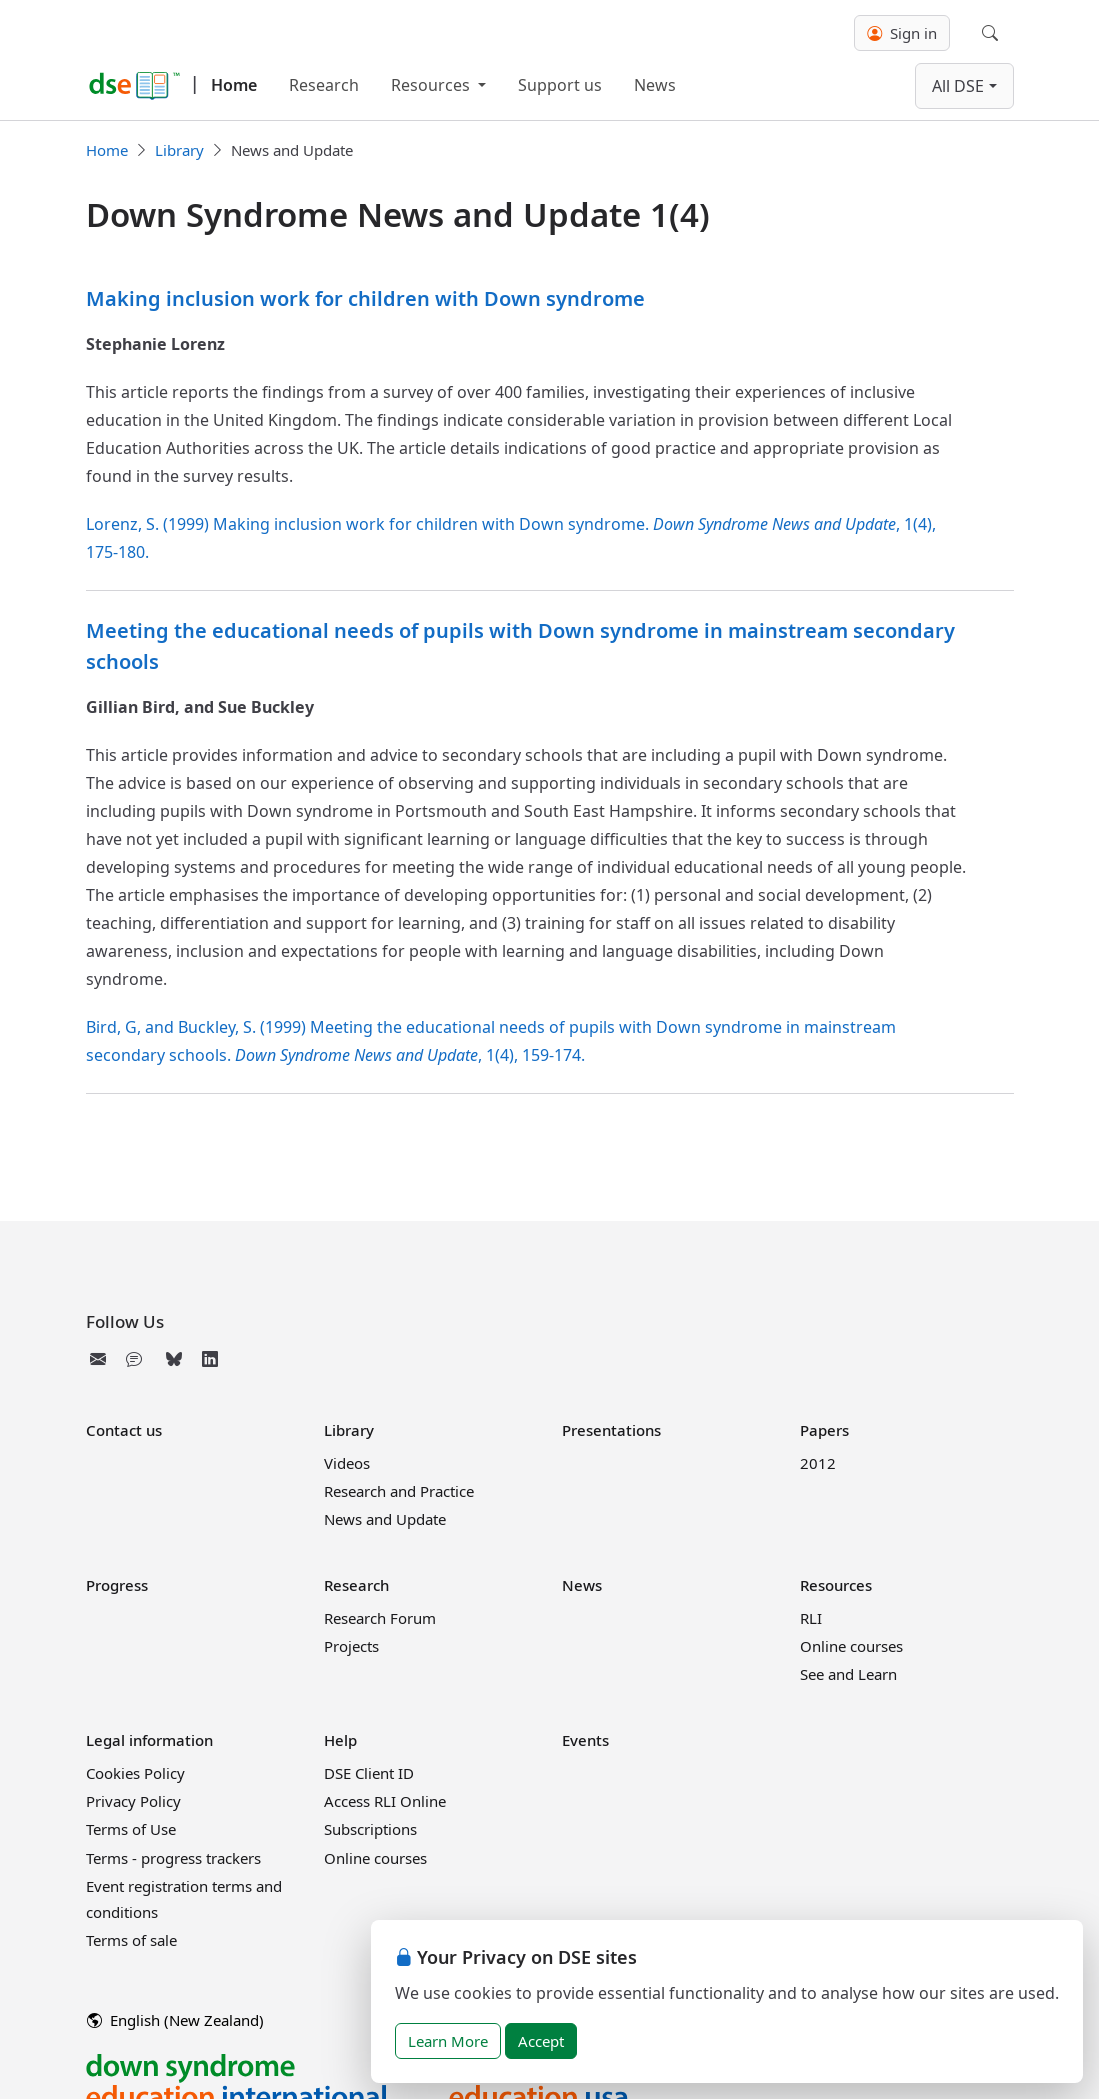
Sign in (902, 33)
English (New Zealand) (175, 2020)
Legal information (149, 1740)
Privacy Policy (133, 1801)
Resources (432, 85)
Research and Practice (399, 1491)
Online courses (851, 1646)
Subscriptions (370, 1829)
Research (324, 85)
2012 (818, 1463)
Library (179, 150)
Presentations (611, 1430)
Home (234, 85)
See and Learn (848, 1674)
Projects (351, 1646)
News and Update (385, 1519)
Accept (541, 2041)
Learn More (448, 2041)
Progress (117, 1585)
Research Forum (380, 1618)
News (655, 85)
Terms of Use (131, 1829)
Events (585, 1740)
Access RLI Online (385, 1801)
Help (340, 1740)
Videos (347, 1463)
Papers (824, 1430)
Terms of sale (131, 1940)
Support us (560, 85)
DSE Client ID (369, 1773)
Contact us (124, 1430)
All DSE (958, 86)
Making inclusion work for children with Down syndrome (365, 298)
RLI (811, 1618)
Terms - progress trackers (173, 1858)
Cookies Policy (135, 1773)
